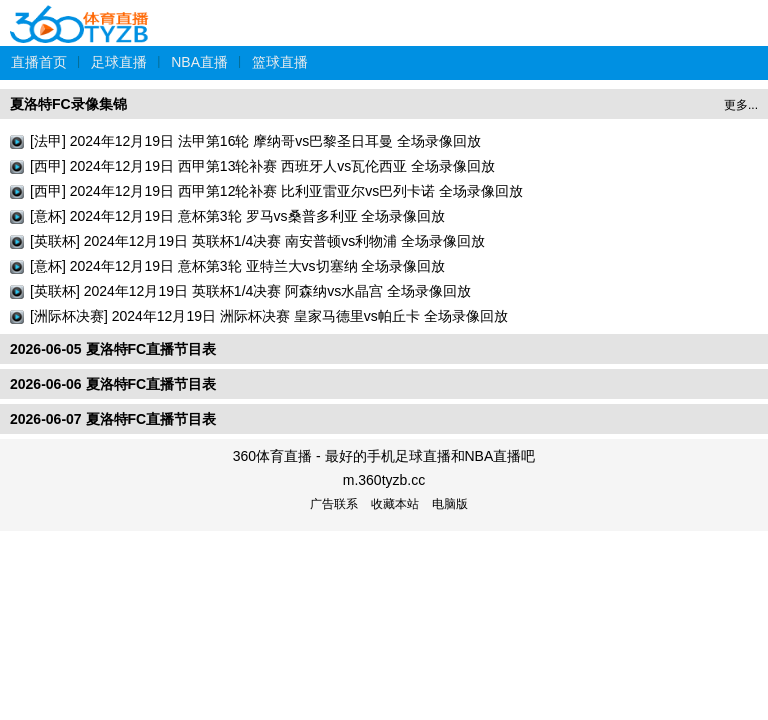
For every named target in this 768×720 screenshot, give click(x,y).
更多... (741, 105)
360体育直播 (80, 13)
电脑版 (450, 504)
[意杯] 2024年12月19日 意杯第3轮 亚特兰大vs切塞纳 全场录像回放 (237, 266)
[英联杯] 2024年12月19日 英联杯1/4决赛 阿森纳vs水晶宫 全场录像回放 (250, 291)
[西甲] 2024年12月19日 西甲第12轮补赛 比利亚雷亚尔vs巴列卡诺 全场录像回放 (276, 191)
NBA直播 (199, 62)
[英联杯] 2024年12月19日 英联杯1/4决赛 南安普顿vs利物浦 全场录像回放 (257, 241)
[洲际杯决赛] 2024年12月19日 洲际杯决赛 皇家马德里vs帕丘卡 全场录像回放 (269, 316)
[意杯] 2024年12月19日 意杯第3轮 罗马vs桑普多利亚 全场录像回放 (237, 216)
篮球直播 (280, 62)
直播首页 (39, 62)
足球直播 (119, 62)
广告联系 (334, 504)
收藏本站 (395, 504)
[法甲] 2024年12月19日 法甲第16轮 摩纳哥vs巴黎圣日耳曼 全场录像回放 (255, 141)
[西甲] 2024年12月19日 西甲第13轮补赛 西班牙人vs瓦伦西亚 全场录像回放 (262, 166)
